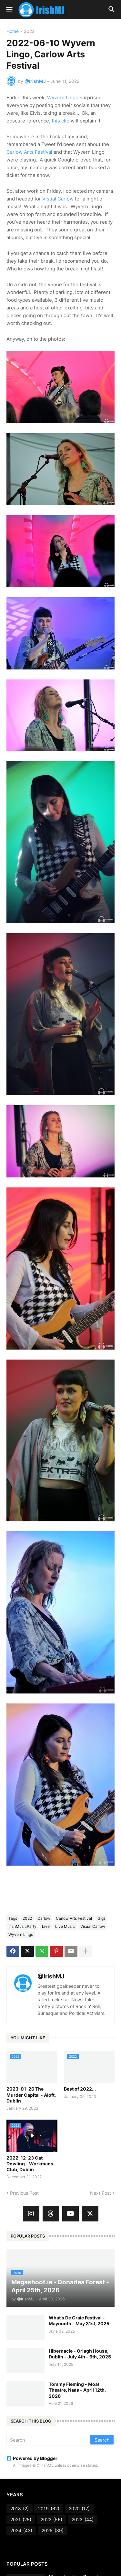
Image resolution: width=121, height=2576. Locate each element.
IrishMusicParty (22, 1926)
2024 (21, 2530)
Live (46, 1926)
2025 (53, 2530)
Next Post (100, 2193)
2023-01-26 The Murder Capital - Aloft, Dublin (31, 2094)
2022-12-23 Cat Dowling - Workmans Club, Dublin (29, 2163)
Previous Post (24, 2193)
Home (12, 31)
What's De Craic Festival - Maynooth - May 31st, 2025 (79, 2320)
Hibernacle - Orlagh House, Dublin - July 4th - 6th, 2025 (80, 2353)
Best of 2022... (80, 2089)
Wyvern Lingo (62, 97)
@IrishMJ (50, 1976)
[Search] (48, 2439)
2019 (48, 2508)
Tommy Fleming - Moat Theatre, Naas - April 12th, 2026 (77, 2389)
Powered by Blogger (31, 2458)
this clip (60, 121)
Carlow (43, 1918)
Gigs (101, 1918)
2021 (20, 2519)
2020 (79, 2508)
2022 (29, 31)
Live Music (65, 1926)
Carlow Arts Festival (29, 152)
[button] (9, 9)
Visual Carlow (58, 199)
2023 (83, 2519)
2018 (19, 2508)
